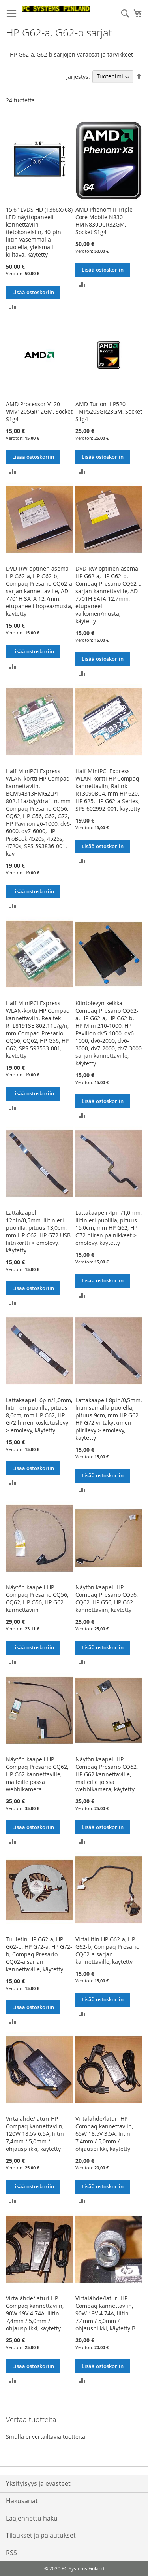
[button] (13, 306)
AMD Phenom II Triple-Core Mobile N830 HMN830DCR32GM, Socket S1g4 (105, 221)
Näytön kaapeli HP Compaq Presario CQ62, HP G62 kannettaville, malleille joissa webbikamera (37, 1774)
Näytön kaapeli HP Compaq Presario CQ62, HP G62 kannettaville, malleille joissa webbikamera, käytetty (106, 1774)
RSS (11, 2552)
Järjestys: (78, 76)
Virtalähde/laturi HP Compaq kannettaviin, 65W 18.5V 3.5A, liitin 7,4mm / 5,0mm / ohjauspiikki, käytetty (104, 2133)
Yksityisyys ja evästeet (38, 2483)
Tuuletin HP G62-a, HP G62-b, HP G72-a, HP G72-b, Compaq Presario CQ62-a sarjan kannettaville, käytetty (39, 1954)
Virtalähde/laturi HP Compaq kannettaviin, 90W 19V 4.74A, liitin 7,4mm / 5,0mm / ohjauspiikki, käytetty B (105, 2313)
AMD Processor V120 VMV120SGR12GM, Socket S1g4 (39, 411)
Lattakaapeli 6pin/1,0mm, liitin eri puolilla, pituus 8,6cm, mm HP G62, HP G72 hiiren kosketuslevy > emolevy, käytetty (39, 1415)
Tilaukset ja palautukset (41, 2535)
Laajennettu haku (32, 2518)
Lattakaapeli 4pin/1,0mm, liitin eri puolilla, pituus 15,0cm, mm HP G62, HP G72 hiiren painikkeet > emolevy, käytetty (108, 1227)
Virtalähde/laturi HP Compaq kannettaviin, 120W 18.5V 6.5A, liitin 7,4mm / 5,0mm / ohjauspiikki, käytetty (35, 2133)
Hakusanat (22, 2501)
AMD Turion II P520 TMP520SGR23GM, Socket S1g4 (108, 411)
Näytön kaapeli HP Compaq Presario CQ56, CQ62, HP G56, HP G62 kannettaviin (37, 1598)
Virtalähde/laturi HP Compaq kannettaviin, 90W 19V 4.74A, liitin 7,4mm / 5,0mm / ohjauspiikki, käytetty (35, 2313)
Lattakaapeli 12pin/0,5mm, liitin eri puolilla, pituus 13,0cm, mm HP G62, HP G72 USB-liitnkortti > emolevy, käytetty (39, 1231)
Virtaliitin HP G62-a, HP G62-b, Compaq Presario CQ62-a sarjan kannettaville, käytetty (107, 1950)
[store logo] (56, 9)
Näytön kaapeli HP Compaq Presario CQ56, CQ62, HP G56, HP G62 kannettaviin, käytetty (106, 1598)
